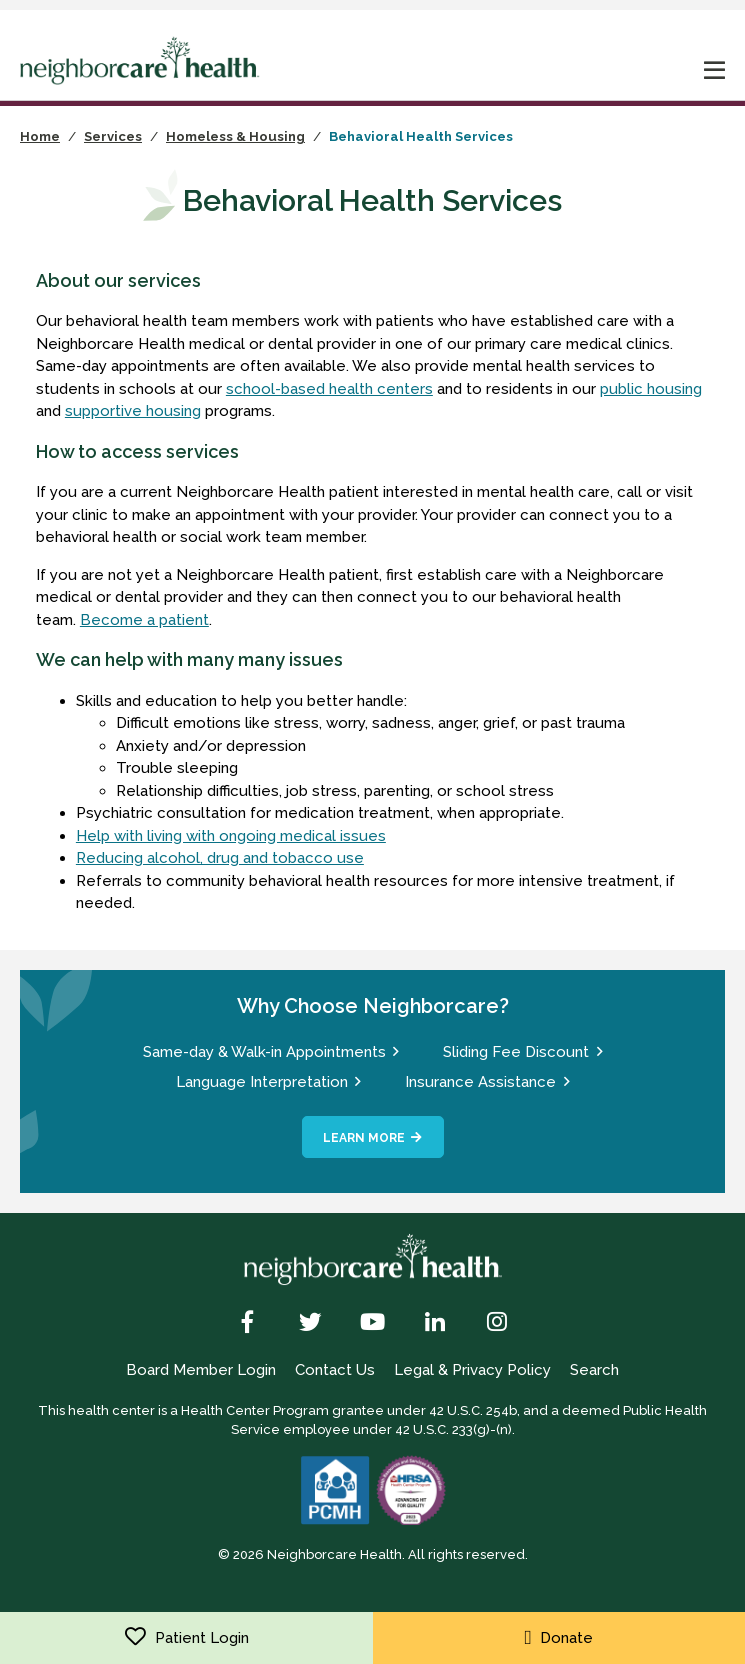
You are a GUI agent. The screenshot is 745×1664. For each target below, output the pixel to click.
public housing (651, 389)
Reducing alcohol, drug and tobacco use (220, 858)
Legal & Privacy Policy (472, 1370)
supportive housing (133, 411)
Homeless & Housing (235, 136)
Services (113, 136)
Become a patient (144, 620)
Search (594, 1370)
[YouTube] (372, 1324)
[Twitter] (310, 1324)
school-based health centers (329, 389)
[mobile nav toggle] (715, 72)
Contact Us (335, 1370)
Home (40, 136)
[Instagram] (496, 1324)
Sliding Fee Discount (516, 1052)
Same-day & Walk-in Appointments (264, 1052)
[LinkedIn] (434, 1324)
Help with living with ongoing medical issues (231, 836)
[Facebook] (248, 1324)
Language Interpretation (262, 1082)
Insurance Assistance (480, 1082)
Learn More (364, 1138)
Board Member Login (201, 1370)
